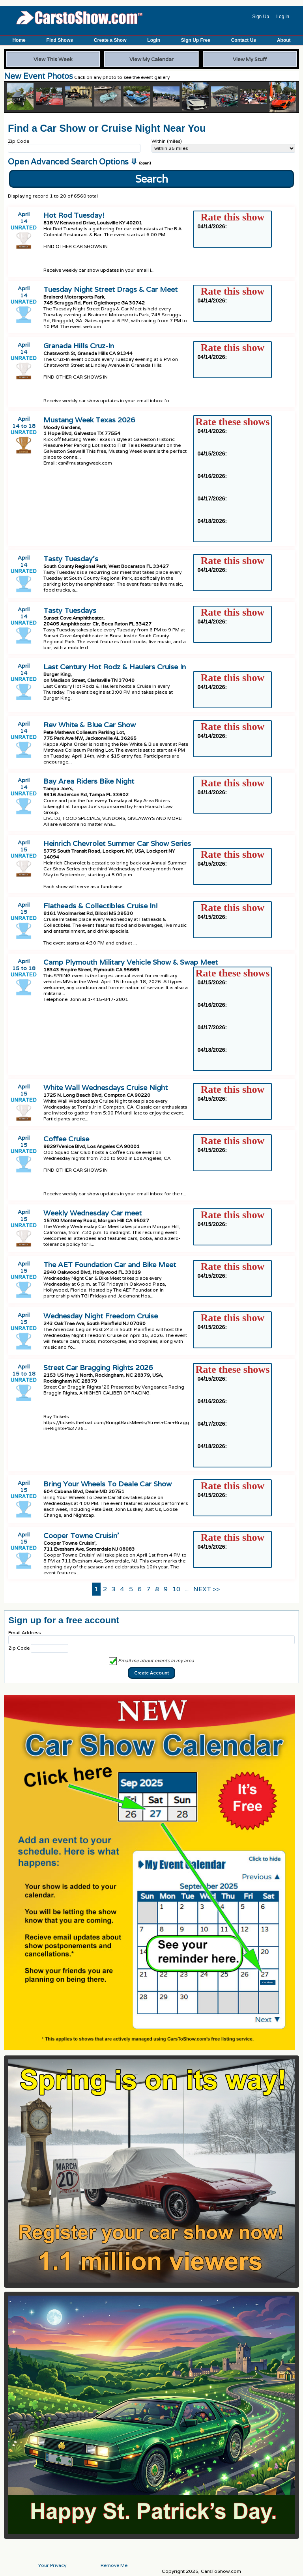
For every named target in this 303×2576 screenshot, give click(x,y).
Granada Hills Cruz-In (78, 345)
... (187, 1589)
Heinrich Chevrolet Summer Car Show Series (117, 843)
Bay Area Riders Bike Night (88, 781)
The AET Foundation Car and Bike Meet (109, 1264)
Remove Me (114, 2565)
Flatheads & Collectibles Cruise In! (100, 905)
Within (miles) (167, 141)
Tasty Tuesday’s (70, 558)
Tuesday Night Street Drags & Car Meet (110, 289)
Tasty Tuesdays (69, 610)
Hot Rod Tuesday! (74, 215)
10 (176, 1589)
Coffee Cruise (66, 1138)
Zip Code (18, 141)
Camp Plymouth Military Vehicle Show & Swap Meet (130, 962)
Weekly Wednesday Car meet (92, 1212)
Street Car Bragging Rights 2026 (98, 1367)
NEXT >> (206, 1589)
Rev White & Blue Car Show (89, 724)
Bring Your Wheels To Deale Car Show (107, 1483)
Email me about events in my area (151, 1660)
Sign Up (260, 16)
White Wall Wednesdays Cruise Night (105, 1087)
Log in (282, 16)
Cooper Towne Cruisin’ (81, 1535)
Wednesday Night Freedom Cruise (100, 1315)
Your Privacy (52, 2565)
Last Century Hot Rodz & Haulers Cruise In (114, 666)
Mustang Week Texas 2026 (89, 419)
